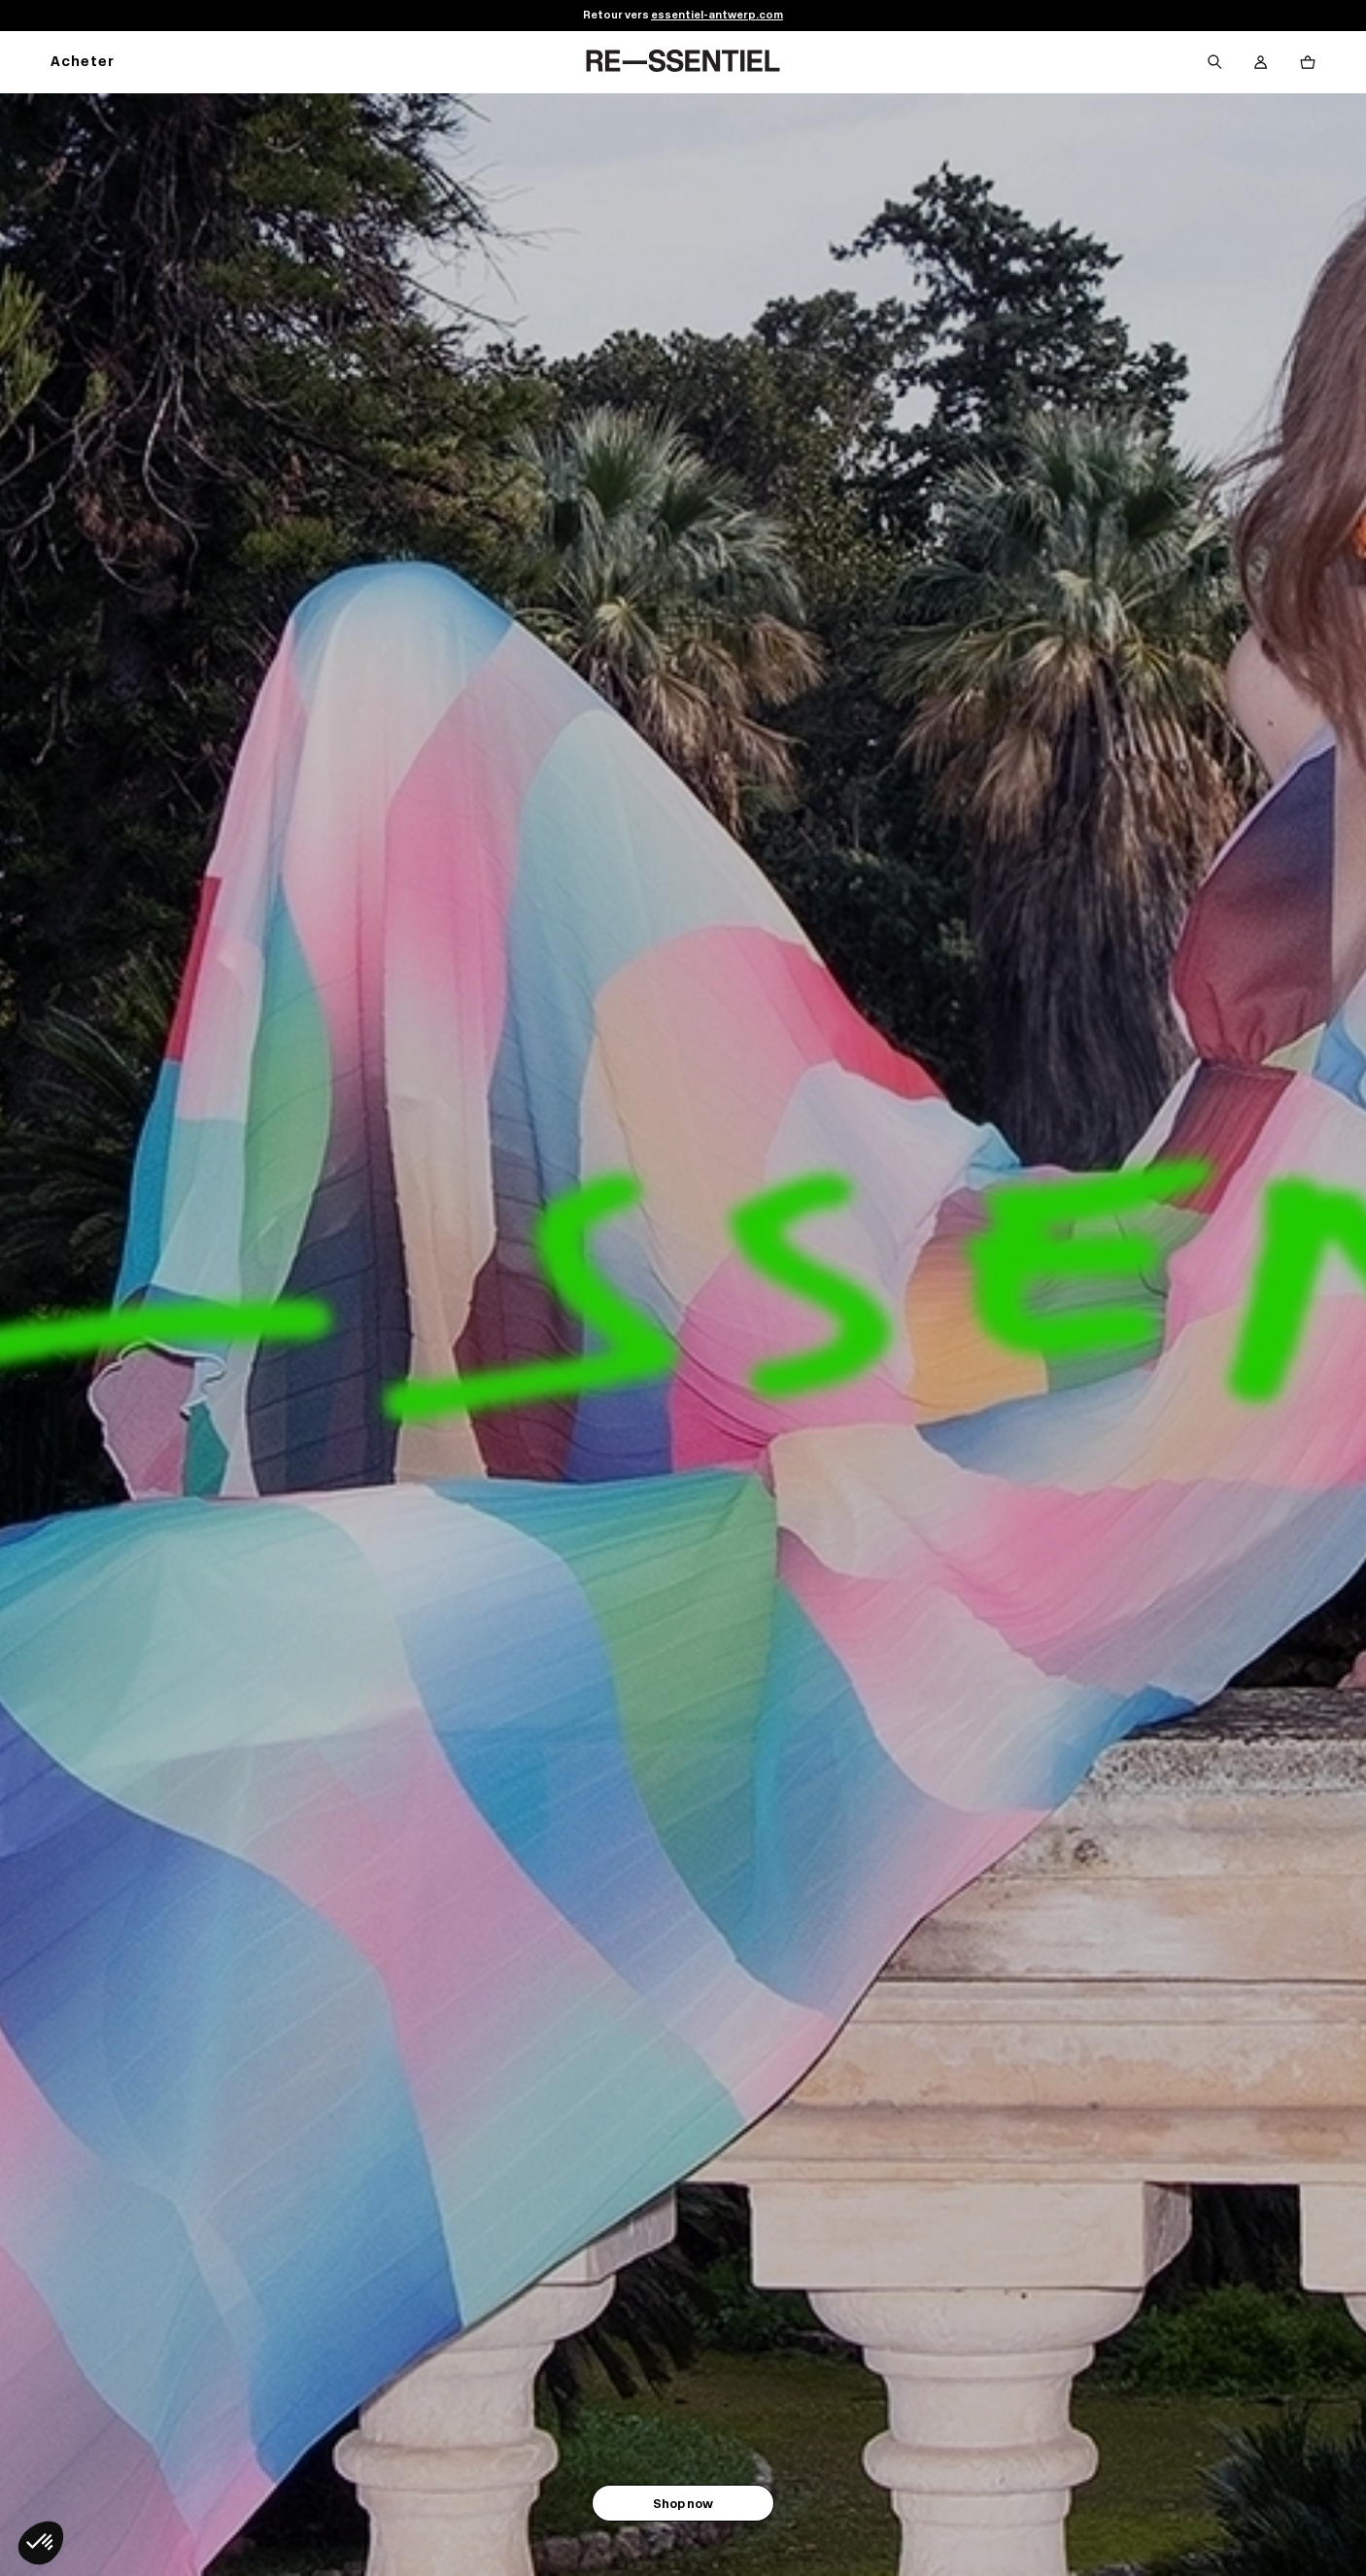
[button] (40, 2543)
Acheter (83, 62)
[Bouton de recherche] (1214, 62)
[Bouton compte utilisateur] (1261, 62)
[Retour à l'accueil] (683, 62)
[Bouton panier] (1307, 62)
